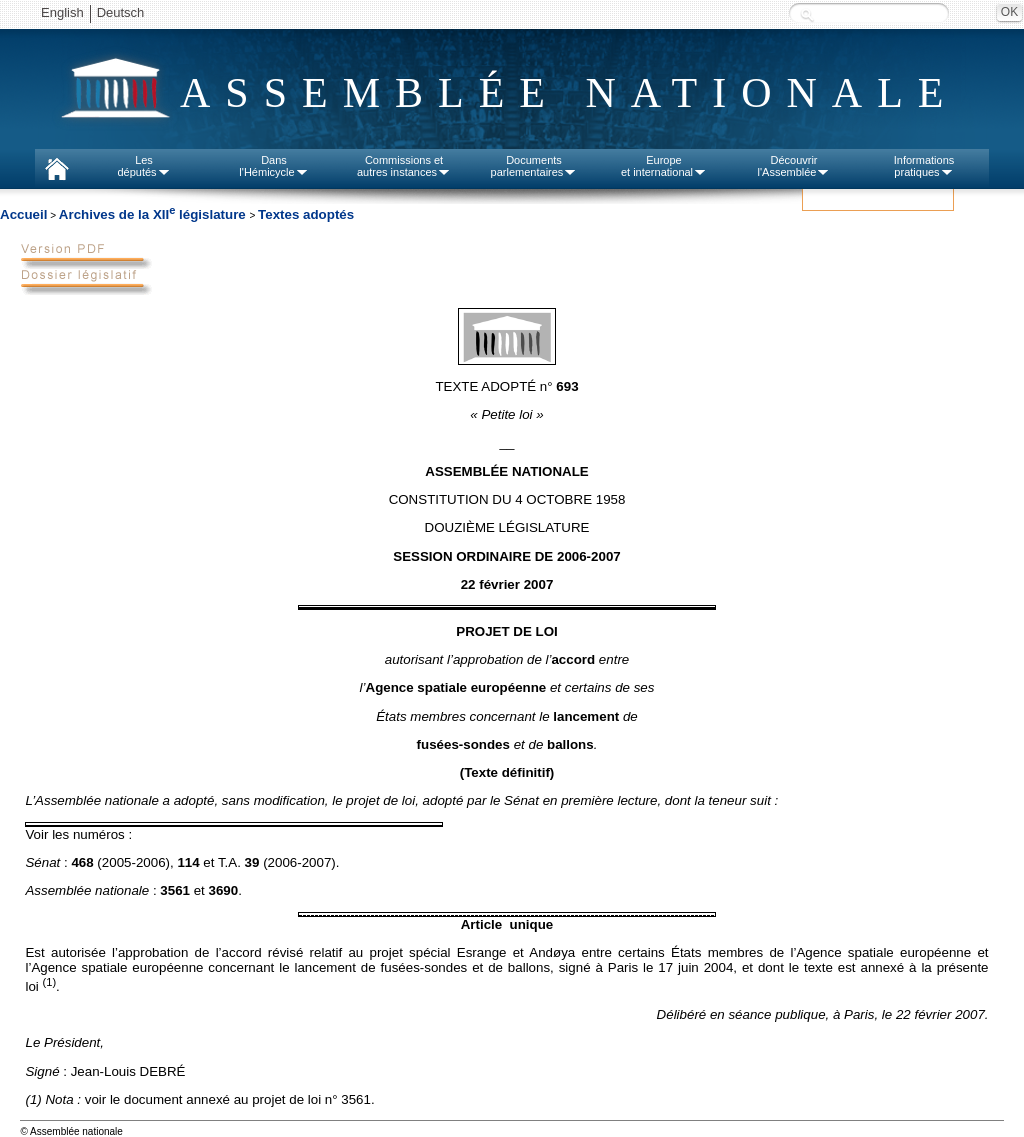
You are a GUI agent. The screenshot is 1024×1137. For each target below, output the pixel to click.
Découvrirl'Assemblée (794, 166)
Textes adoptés (306, 214)
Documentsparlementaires (534, 166)
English (62, 12)
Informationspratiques (924, 166)
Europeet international (664, 166)
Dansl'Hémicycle (273, 166)
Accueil (23, 214)
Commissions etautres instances (404, 166)
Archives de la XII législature (154, 214)
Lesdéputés (143, 166)
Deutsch (121, 12)
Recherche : (807, 14)
